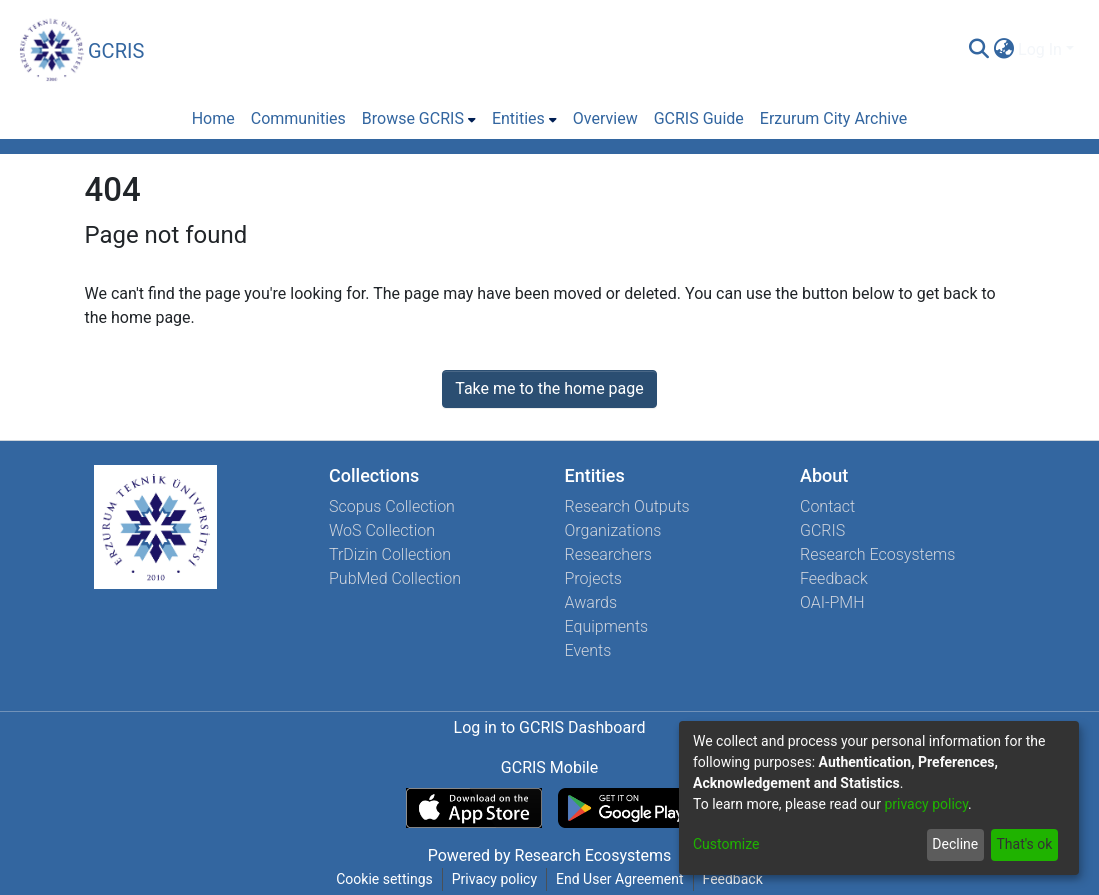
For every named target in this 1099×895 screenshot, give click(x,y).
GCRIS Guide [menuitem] (699, 118)
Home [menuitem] (213, 118)
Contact (827, 506)
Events (588, 650)
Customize (726, 844)
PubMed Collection (395, 578)
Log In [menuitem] (1040, 49)
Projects (593, 578)
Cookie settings (384, 879)
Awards (591, 602)
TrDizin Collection (390, 554)
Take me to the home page (549, 388)
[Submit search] (978, 50)
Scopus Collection (392, 506)
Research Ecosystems (877, 554)
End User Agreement (619, 879)
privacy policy (926, 804)
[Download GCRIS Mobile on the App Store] (473, 808)
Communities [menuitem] (298, 118)
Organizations (613, 530)
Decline (955, 844)
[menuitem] (1003, 50)
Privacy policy (494, 879)
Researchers (608, 554)
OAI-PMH (832, 602)
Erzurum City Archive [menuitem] (834, 118)
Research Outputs (627, 506)
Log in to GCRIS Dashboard (550, 727)
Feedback (834, 578)
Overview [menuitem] (605, 118)
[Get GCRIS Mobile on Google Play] (625, 808)
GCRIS (822, 530)
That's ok (1024, 844)
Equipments (607, 626)
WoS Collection (382, 530)
